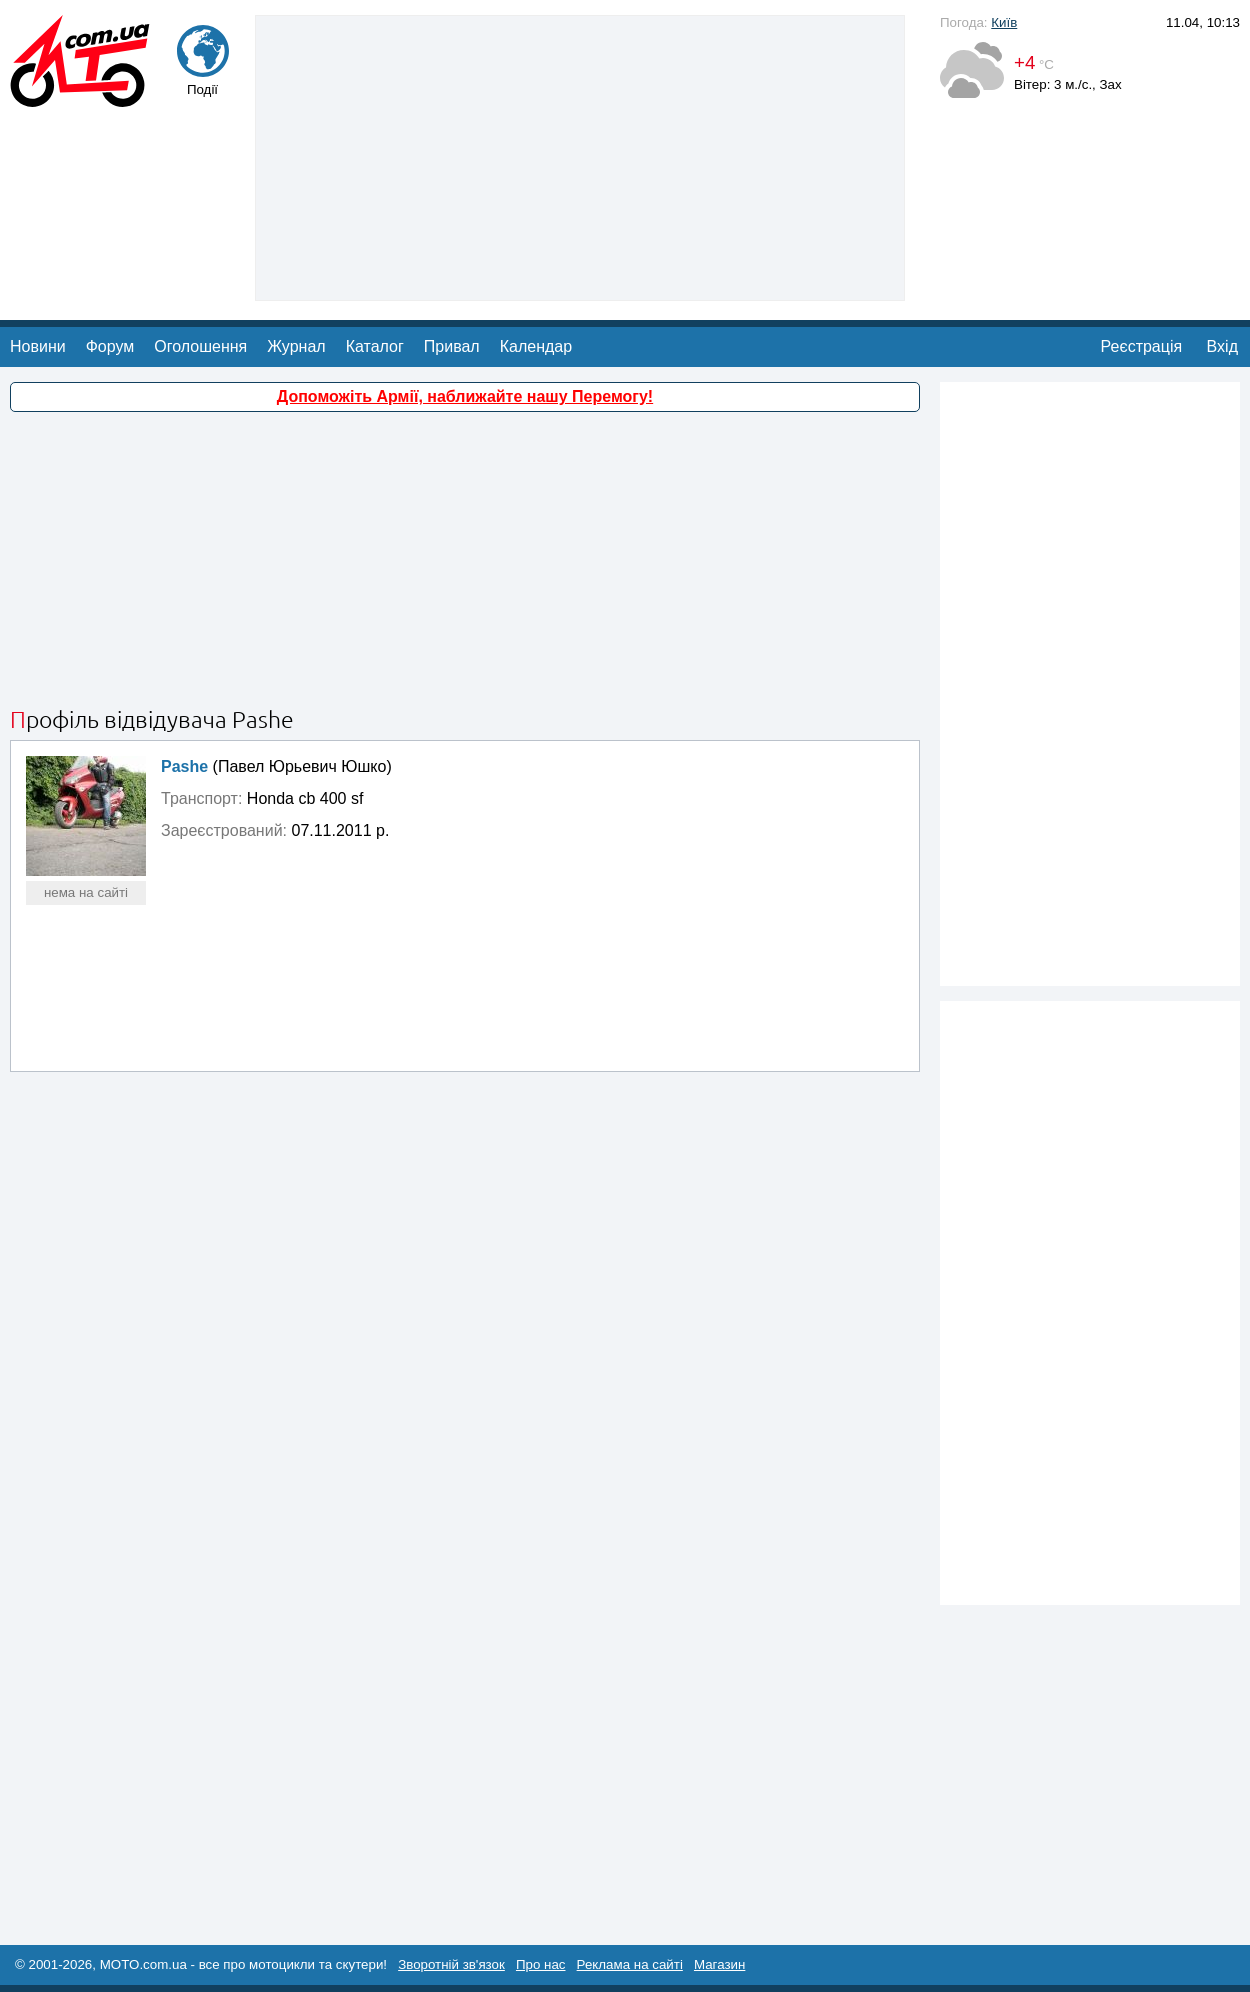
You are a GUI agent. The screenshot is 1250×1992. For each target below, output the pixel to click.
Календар (536, 346)
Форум (110, 346)
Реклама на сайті (630, 1964)
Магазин (719, 1964)
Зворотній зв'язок (451, 1964)
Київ (1004, 22)
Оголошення (200, 346)
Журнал (296, 346)
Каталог (375, 346)
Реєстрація (1142, 346)
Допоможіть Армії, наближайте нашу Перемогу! (465, 396)
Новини (38, 346)
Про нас (541, 1964)
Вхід (1222, 346)
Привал (452, 346)
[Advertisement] (580, 156)
